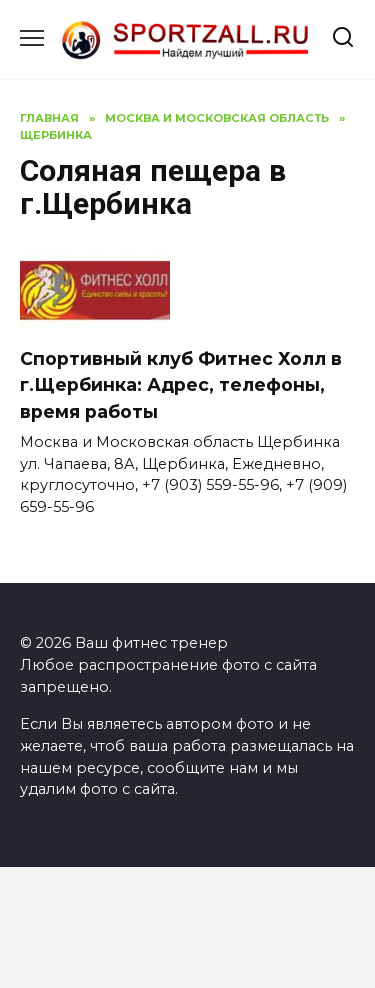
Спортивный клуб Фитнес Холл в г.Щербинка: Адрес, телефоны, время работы (181, 385)
